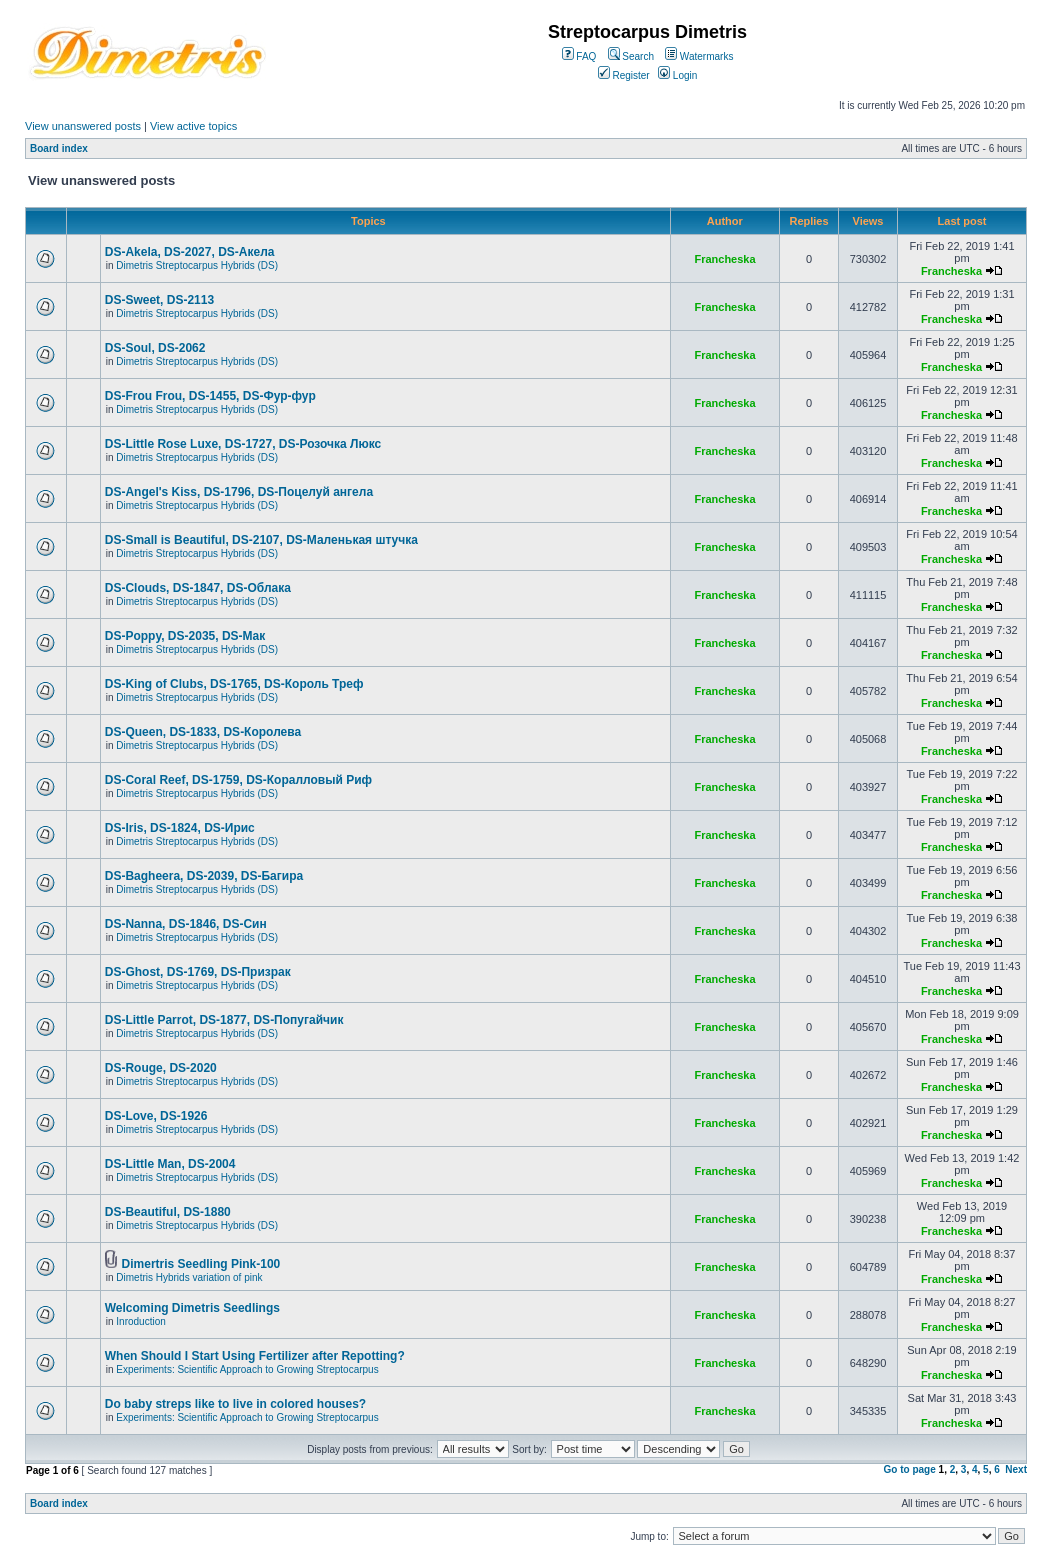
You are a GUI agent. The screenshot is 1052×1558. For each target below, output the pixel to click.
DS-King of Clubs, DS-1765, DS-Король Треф (234, 684)
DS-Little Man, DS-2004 (170, 1164)
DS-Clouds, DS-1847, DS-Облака (198, 588)
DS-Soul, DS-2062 (155, 348)
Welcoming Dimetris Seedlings (192, 1308)
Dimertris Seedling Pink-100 (201, 1264)
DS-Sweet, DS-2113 (159, 300)
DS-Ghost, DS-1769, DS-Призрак (198, 972)
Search (631, 56)
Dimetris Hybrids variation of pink (189, 1277)
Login (677, 75)
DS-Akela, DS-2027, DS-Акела (190, 252)
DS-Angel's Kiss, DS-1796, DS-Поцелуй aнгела (239, 492)
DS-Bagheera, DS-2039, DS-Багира (204, 876)
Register (624, 75)
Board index (59, 148)
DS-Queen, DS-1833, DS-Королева (203, 732)
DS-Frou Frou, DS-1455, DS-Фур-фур (210, 396)
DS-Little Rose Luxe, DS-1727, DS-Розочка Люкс (243, 444)
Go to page (910, 1469)
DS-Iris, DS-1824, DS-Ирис (180, 828)
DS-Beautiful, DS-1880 (168, 1212)
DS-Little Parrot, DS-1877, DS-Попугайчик (224, 1020)
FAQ (579, 56)
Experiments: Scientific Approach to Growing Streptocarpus (247, 1369)
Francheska (724, 259)
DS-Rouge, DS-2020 (161, 1068)
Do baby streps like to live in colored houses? (235, 1404)
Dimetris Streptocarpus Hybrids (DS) (197, 265)
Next (1016, 1469)
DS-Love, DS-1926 (156, 1116)
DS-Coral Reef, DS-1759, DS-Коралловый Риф (238, 780)
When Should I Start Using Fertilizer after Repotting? (255, 1356)
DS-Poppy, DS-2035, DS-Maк (185, 636)
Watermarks (699, 56)
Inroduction (140, 1321)
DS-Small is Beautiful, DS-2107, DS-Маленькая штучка (261, 540)
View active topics (193, 126)
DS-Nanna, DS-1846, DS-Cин (186, 924)
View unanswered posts (83, 126)
